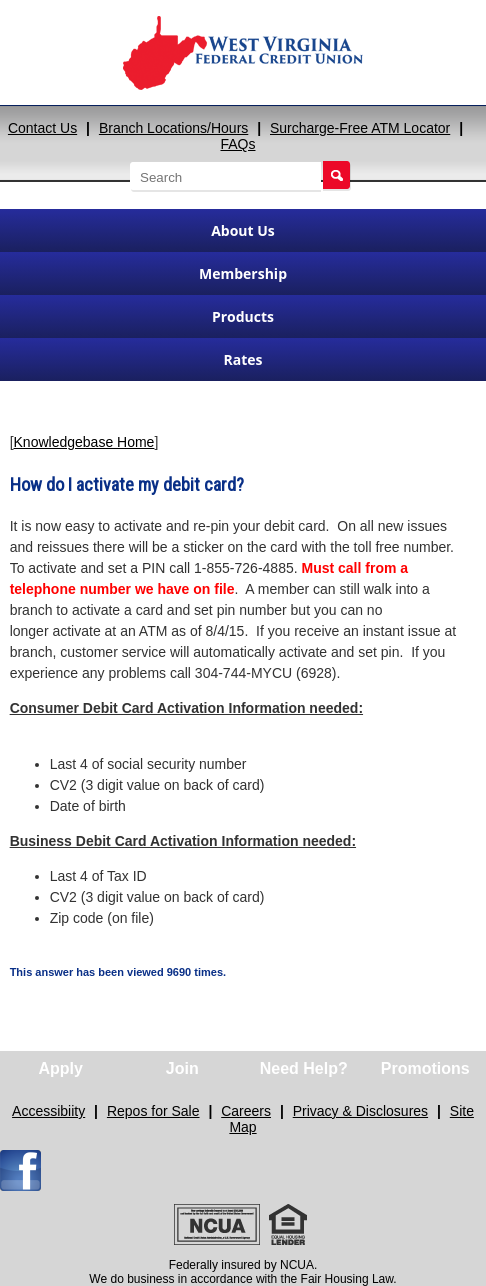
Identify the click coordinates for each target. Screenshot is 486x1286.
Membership (243, 273)
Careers (246, 1111)
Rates (242, 359)
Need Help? (304, 1068)
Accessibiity (48, 1111)
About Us (243, 230)
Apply (61, 1068)
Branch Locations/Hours (173, 128)
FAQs (237, 144)
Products (243, 316)
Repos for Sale (153, 1111)
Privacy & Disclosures (360, 1111)
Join (182, 1068)
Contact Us (42, 128)
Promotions (425, 1068)
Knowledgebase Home (84, 442)
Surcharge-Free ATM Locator (360, 128)
